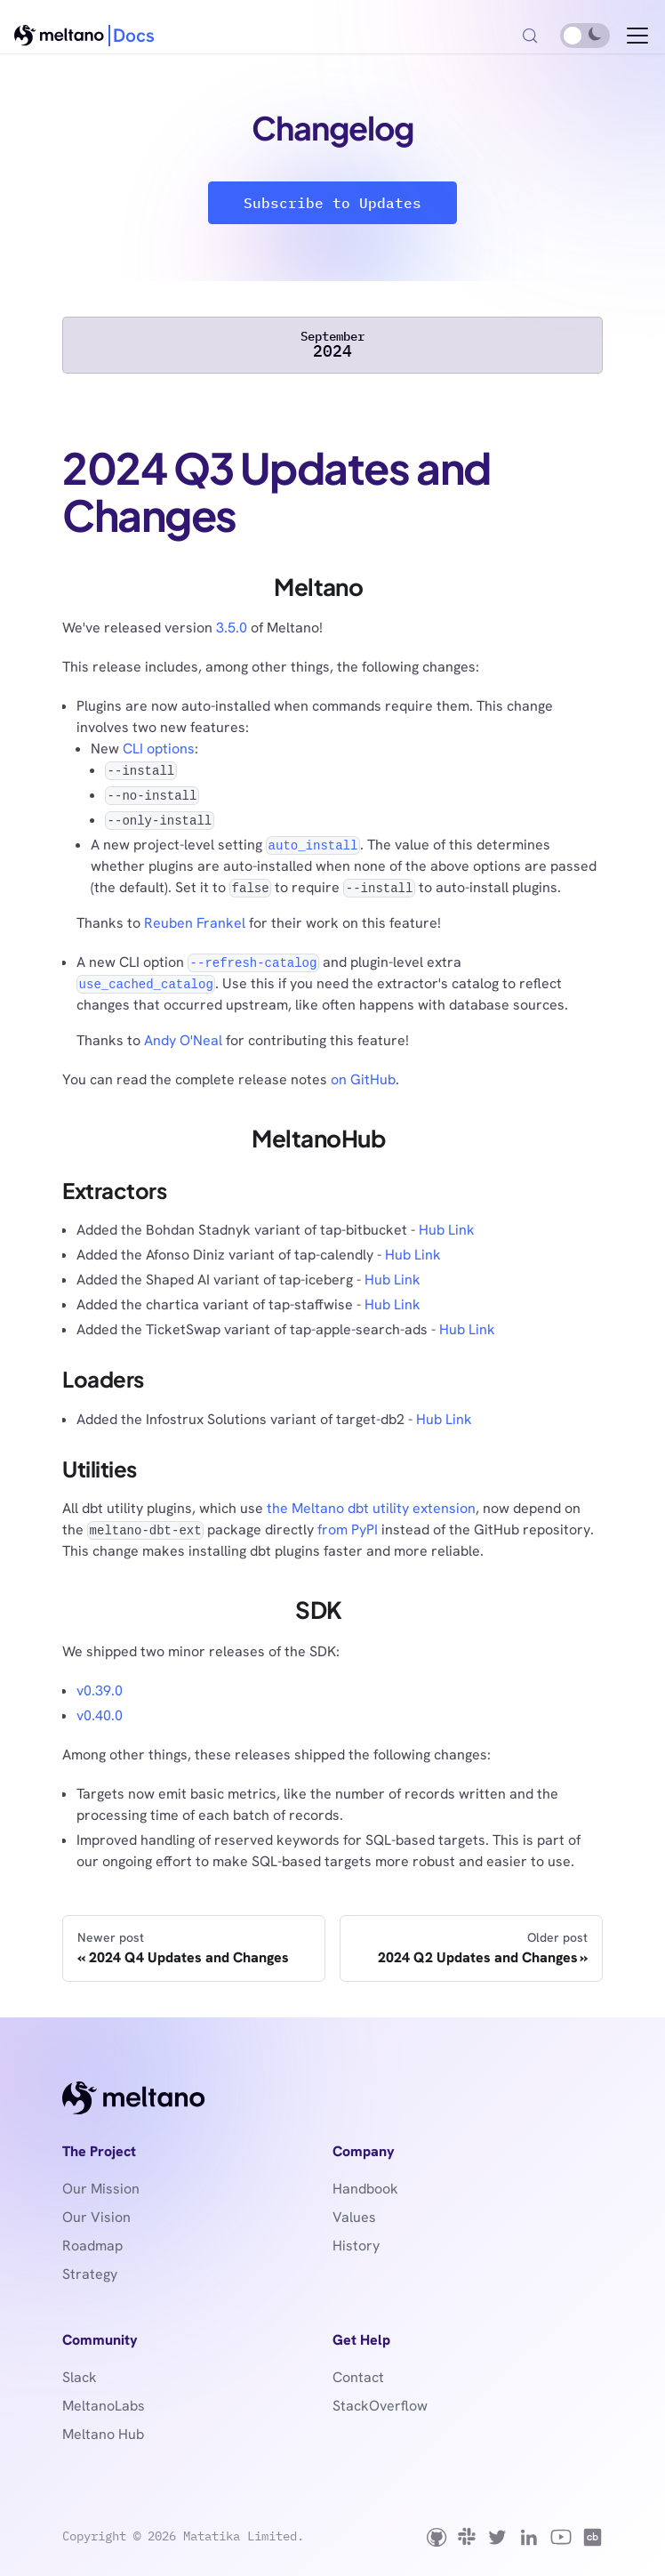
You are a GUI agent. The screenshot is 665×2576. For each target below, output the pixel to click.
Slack (79, 2377)
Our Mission (101, 2188)
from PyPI (347, 1529)
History (356, 2245)
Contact (358, 2377)
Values (354, 2217)
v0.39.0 (99, 1690)
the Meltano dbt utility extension (371, 1508)
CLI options (159, 748)
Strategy (89, 2274)
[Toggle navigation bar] (637, 35)
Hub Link (447, 1229)
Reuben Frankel (194, 923)
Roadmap (92, 2245)
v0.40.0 (99, 1715)
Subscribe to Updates (332, 203)
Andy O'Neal (183, 1040)
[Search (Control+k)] (530, 35)
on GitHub (363, 1079)
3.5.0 (231, 627)
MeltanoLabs (103, 2405)
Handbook (365, 2188)
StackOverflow (380, 2405)
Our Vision (96, 2217)
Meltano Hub (103, 2434)
